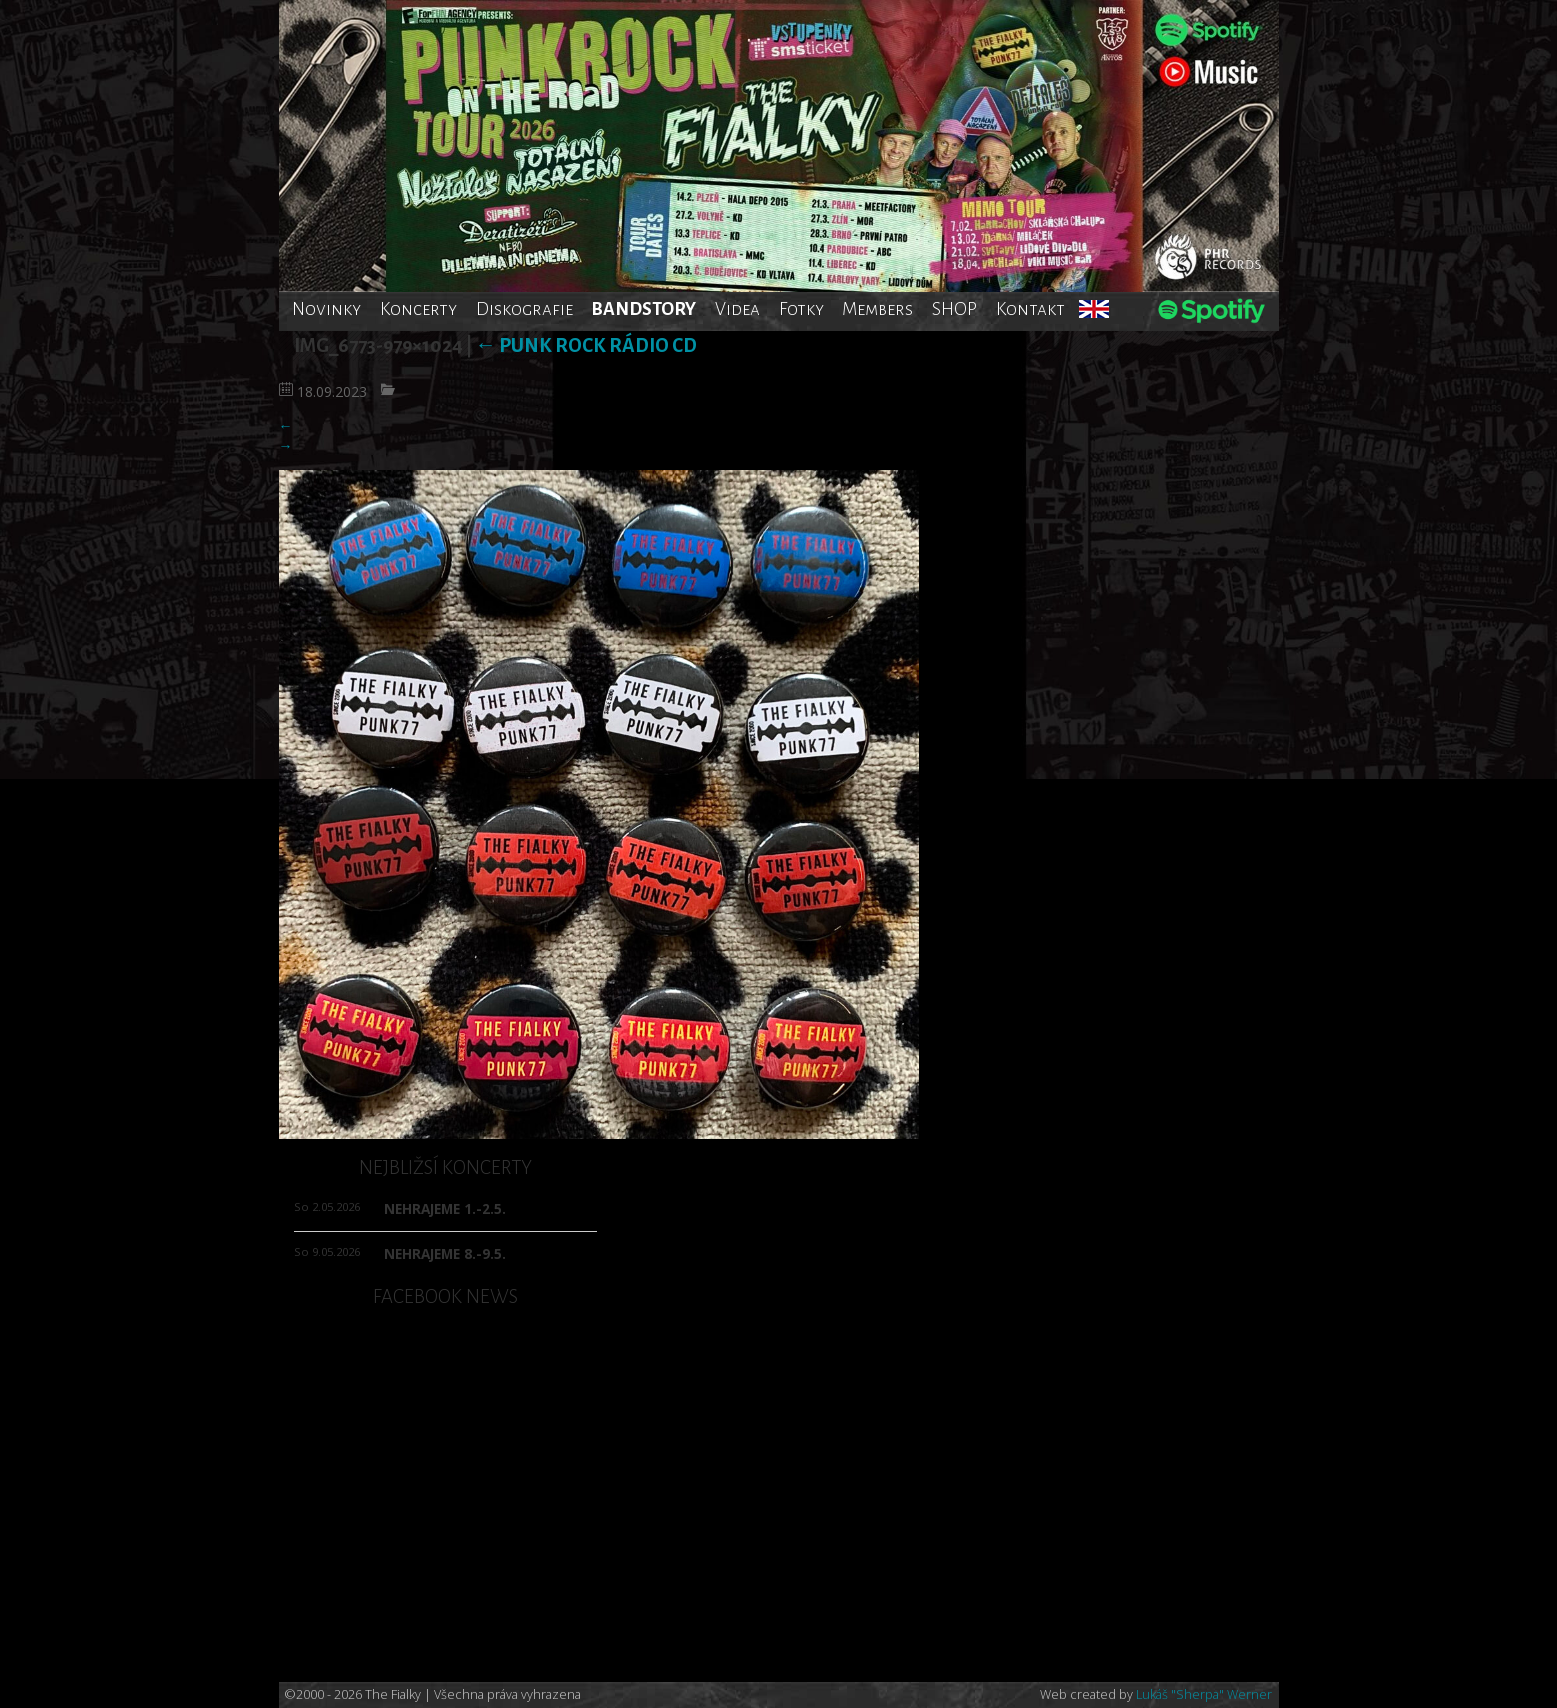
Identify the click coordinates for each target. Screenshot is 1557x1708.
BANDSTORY (643, 309)
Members (877, 309)
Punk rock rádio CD (586, 345)
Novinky (326, 309)
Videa (737, 309)
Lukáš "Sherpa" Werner (1204, 1694)
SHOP (954, 309)
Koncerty (418, 309)
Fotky (801, 309)
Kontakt (1030, 309)
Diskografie (524, 309)
